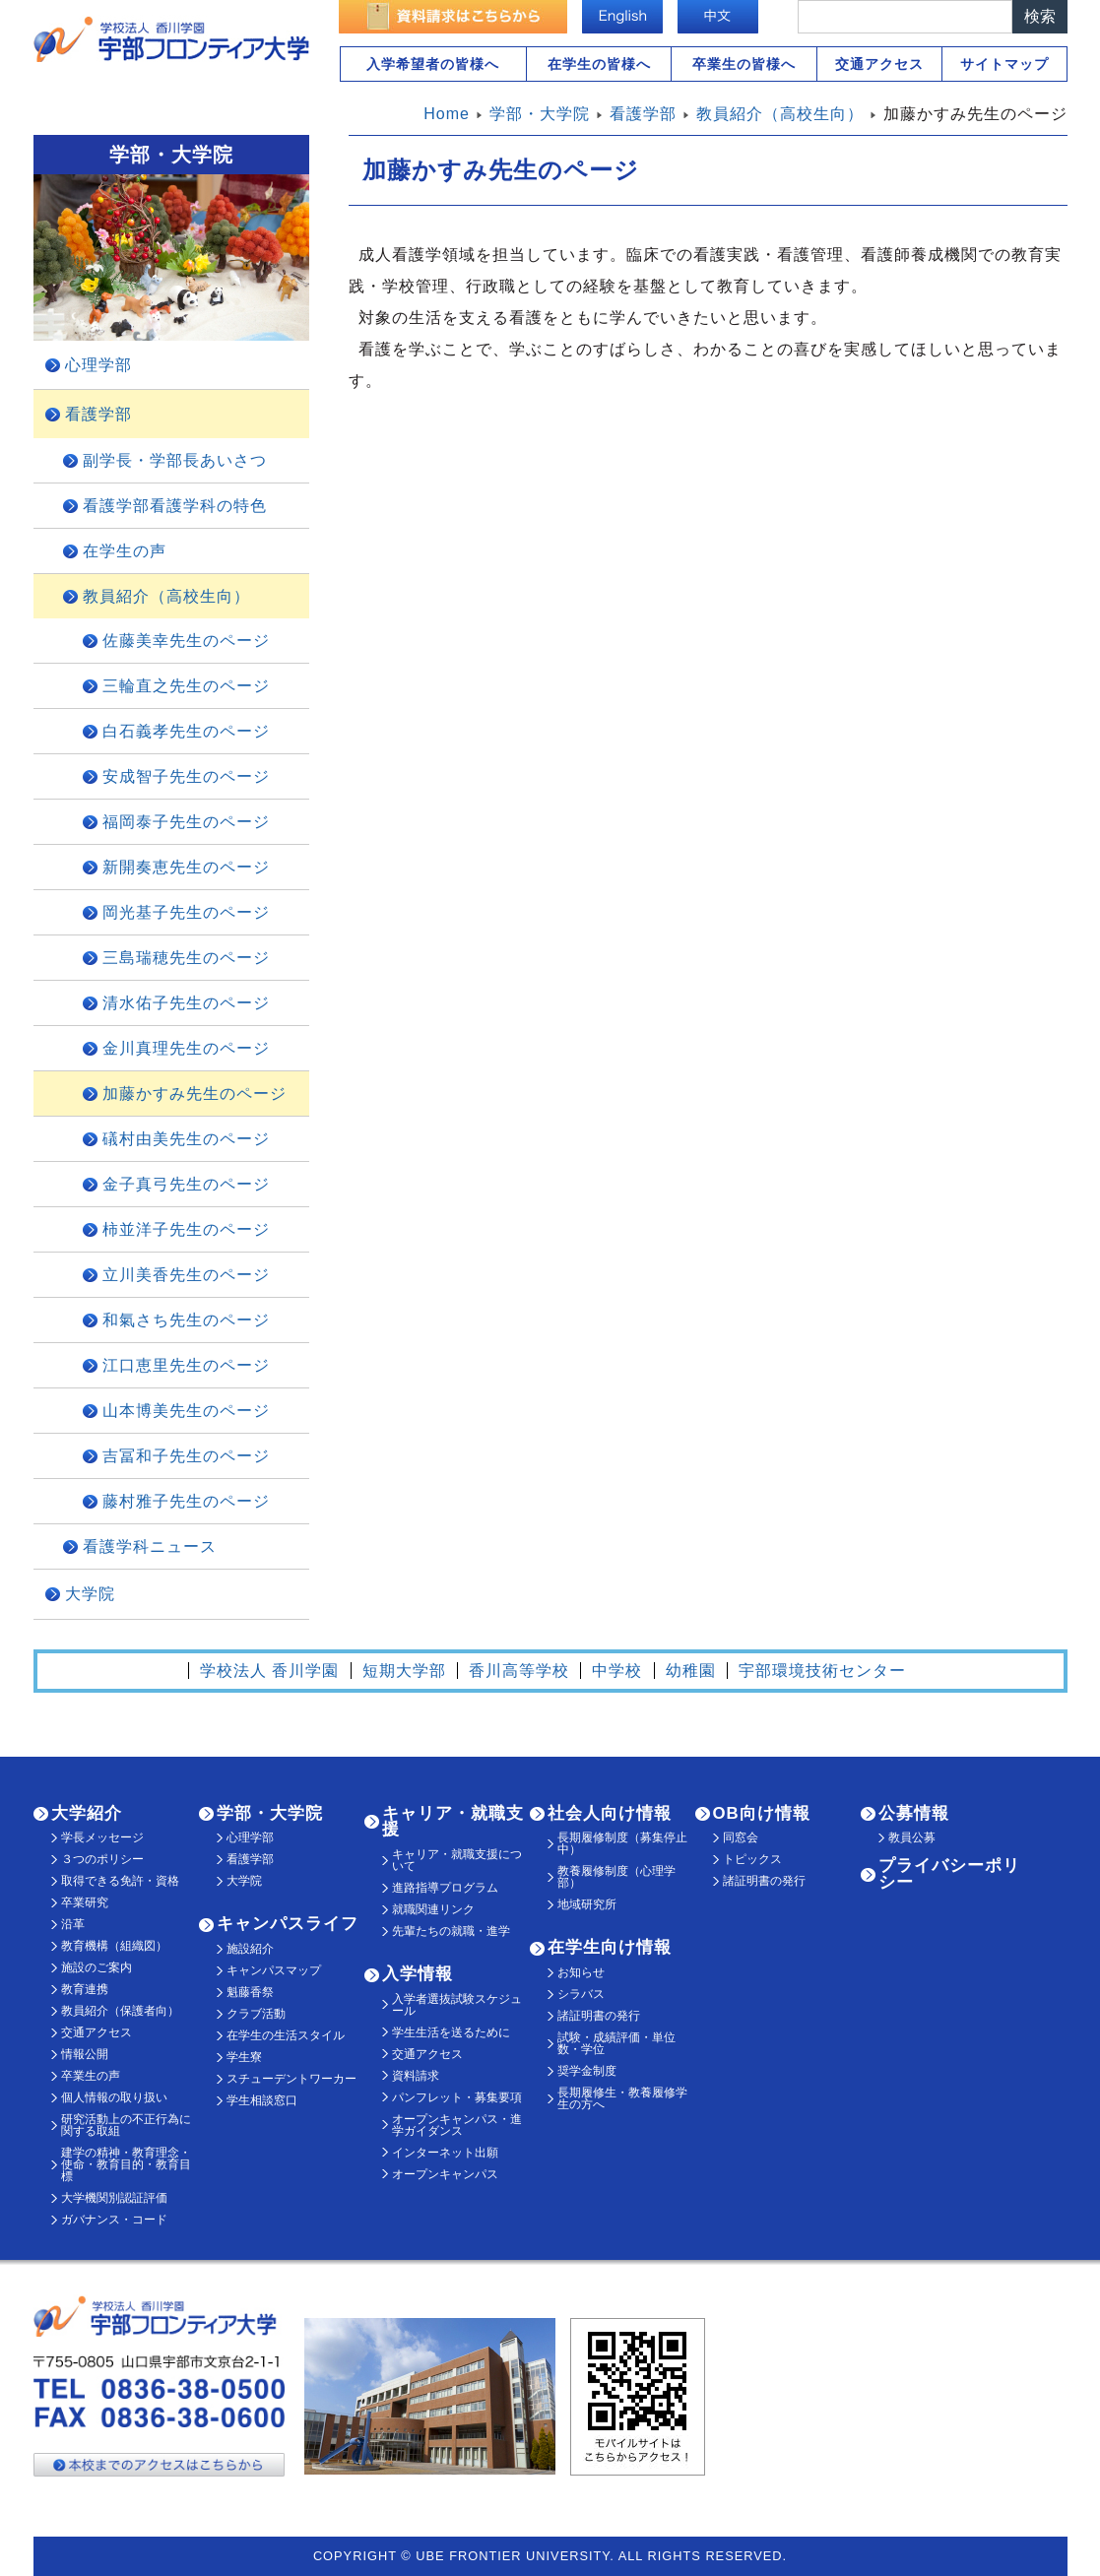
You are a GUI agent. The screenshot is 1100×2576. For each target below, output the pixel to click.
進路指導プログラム (445, 1888)
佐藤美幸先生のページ (186, 640)
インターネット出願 (445, 2152)
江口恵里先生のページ (186, 1365)
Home (446, 113)
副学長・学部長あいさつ (175, 460)
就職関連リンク (433, 1909)
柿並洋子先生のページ (186, 1229)
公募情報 (913, 1813)
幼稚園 (691, 1670)
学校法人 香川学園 (269, 1670)
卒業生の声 (90, 2076)
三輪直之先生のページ (186, 685)
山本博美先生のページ (186, 1410)
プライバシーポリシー (949, 1874)
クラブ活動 (256, 2014)
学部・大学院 (270, 1813)
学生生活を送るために (451, 2032)
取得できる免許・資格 (120, 1881)
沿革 (73, 1924)
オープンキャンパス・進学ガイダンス (457, 2125)
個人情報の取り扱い (114, 2097)
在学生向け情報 (610, 1947)
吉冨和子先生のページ (186, 1456)
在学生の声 (124, 551)
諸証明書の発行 (598, 2016)
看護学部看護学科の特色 (175, 505)
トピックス (752, 1859)
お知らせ (581, 1972)
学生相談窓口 (261, 2100)
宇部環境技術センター (822, 1670)
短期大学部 (404, 1670)
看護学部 (98, 414)
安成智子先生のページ (186, 776)
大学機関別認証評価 (114, 2198)
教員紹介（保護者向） (120, 2011)
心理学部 (98, 364)
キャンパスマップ (273, 1970)
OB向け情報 (761, 1813)
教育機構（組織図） (114, 1946)
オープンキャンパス (445, 2174)
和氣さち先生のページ (186, 1320)
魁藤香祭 (250, 1992)
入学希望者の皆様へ (432, 64)
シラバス (581, 1994)
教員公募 (912, 1837)
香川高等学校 (519, 1670)
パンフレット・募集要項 (457, 2097)
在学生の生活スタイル (285, 2035)
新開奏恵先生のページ (186, 867)
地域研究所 (586, 1904)
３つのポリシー (102, 1859)
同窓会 (740, 1837)
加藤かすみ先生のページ (194, 1093)
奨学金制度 (586, 2071)
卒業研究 (84, 1902)
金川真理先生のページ (186, 1048)
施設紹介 (250, 1949)
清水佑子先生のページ (186, 1003)
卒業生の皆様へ (744, 64)
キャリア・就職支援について (457, 1860)
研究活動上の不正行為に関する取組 (126, 2125)
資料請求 (415, 2076)
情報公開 (84, 2054)
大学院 (90, 1593)
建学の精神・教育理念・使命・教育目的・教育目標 (126, 2164)
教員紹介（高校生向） (166, 596)
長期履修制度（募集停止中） (622, 1843)
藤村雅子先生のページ (186, 1501)
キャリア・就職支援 (453, 1821)
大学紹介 (86, 1813)
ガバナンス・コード (114, 2219)
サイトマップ (1004, 64)
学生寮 (244, 2057)
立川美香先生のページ (186, 1274)
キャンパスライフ (287, 1923)
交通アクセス (879, 64)
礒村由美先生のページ (186, 1138)
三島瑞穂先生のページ (186, 957)
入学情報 (417, 1973)
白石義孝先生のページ (186, 731)
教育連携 (84, 1989)
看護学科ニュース (150, 1546)
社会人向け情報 (610, 1813)
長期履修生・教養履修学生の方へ (622, 2098)
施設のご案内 (96, 1967)
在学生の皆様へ (599, 64)
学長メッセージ (102, 1837)
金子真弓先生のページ (186, 1184)
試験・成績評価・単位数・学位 (616, 2043)
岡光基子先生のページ (186, 912)
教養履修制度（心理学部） (616, 1877)
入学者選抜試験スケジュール (457, 2005)
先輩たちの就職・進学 (451, 1931)
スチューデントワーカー (291, 2079)
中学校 (617, 1670)
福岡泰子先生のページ (186, 821)
